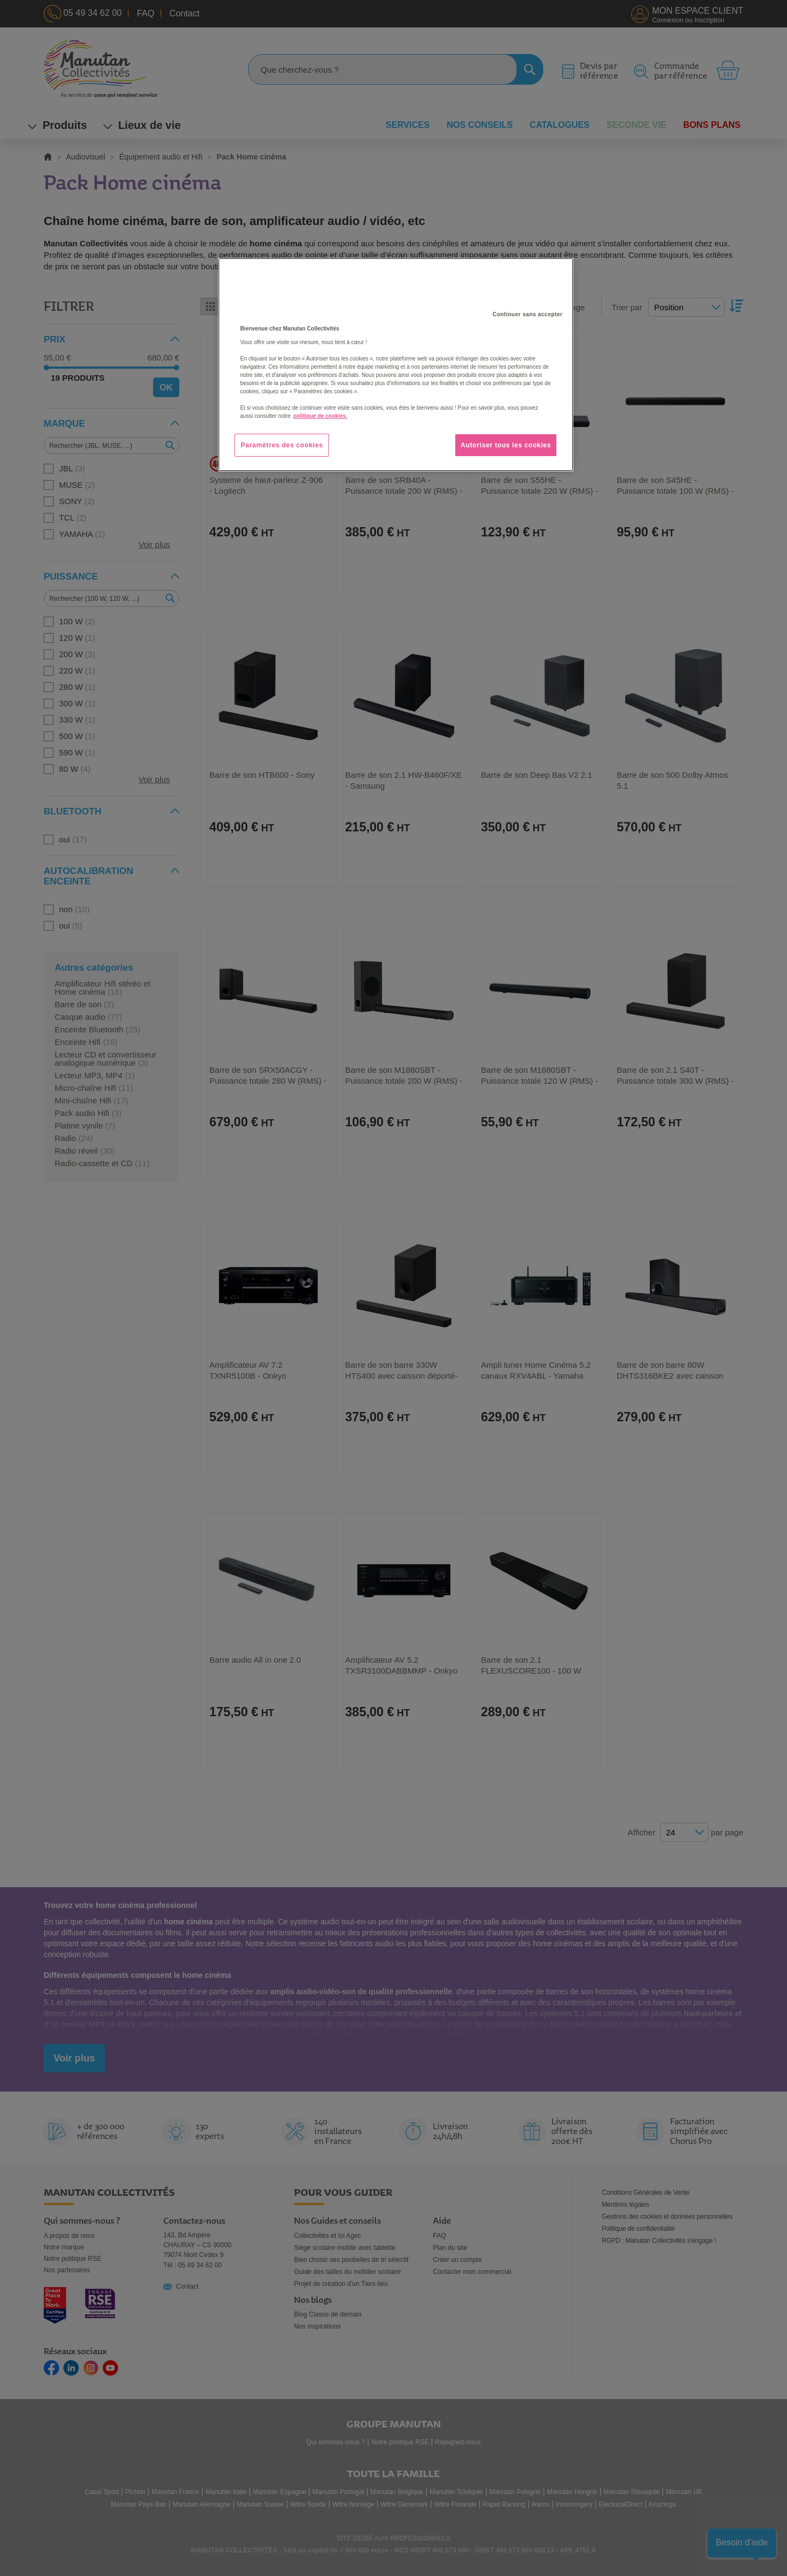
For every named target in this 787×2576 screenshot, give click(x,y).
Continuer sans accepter (527, 314)
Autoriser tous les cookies (506, 445)
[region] (395, 365)
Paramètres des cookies (281, 445)
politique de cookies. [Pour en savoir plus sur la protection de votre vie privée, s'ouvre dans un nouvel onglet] (320, 416)
